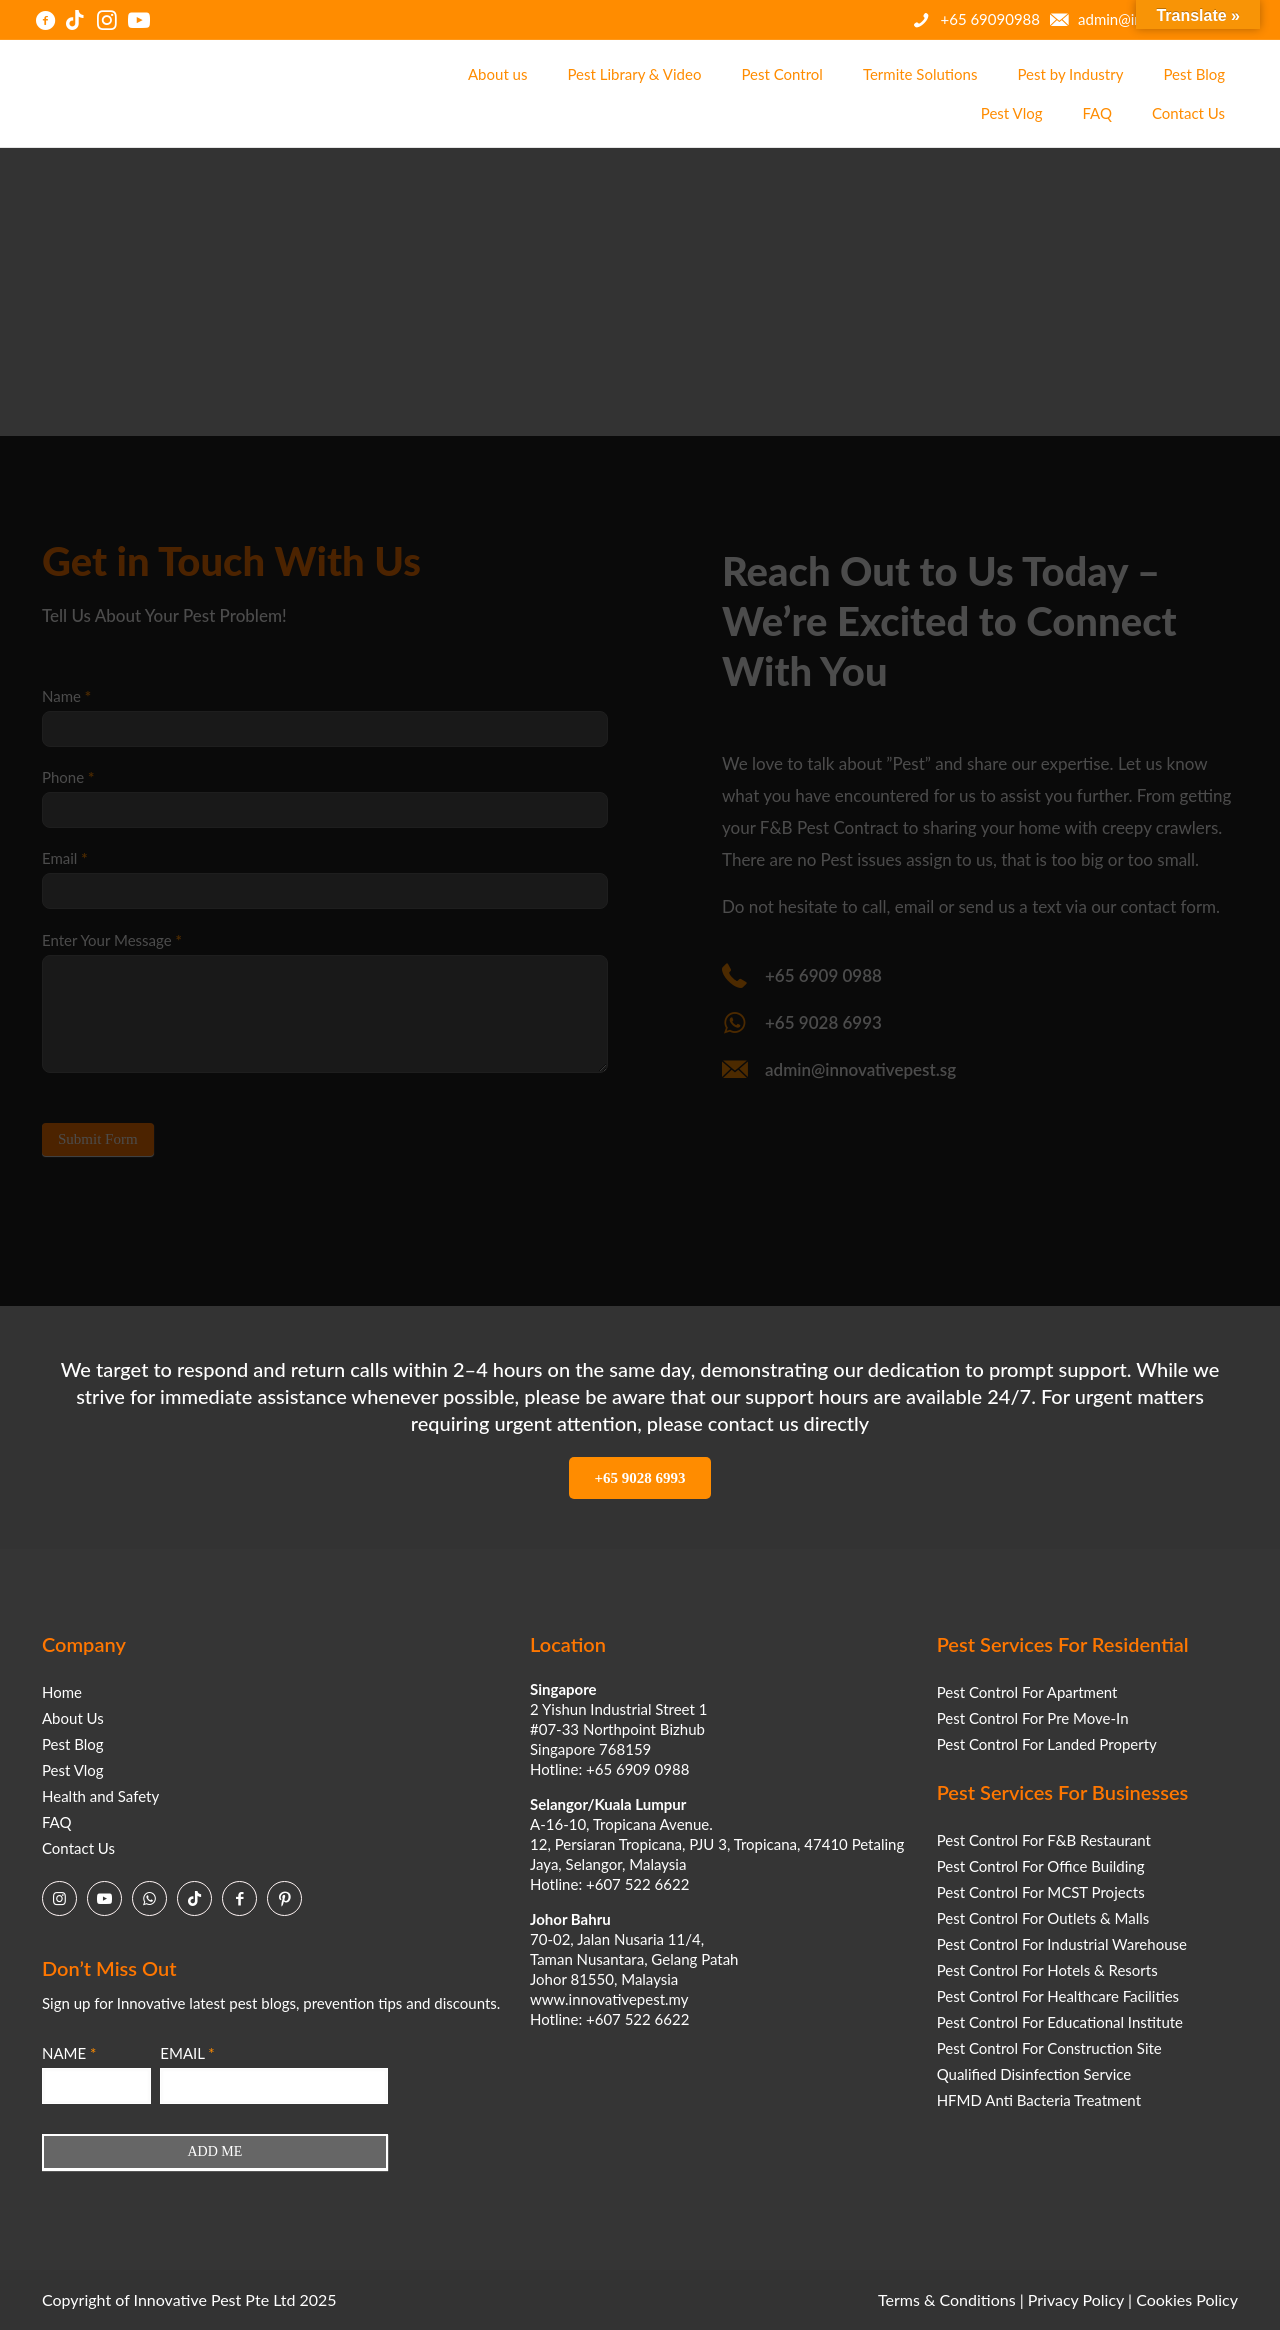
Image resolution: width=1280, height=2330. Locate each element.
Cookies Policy (1187, 2299)
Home (62, 1692)
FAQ (57, 1822)
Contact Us (78, 1848)
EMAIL (187, 2053)
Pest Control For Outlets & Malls (1043, 1918)
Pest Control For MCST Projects (1041, 1892)
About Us (73, 1718)
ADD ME (214, 2151)
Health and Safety (100, 1796)
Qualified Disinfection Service (1034, 2074)
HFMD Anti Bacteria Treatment (1039, 2100)
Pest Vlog (73, 1770)
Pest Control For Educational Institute (1060, 2022)
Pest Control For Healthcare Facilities (1058, 1996)
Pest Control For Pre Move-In (1033, 1718)
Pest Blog (73, 1744)
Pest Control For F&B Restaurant (1044, 1840)
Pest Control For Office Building (1041, 1866)
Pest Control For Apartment (1027, 1692)
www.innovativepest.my (609, 1999)
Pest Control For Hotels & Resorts (1047, 1970)
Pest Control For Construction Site (1049, 2048)
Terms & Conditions (947, 2299)
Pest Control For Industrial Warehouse (1062, 1944)
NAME (69, 2053)
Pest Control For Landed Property (1047, 1744)
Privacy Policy (1076, 2299)
